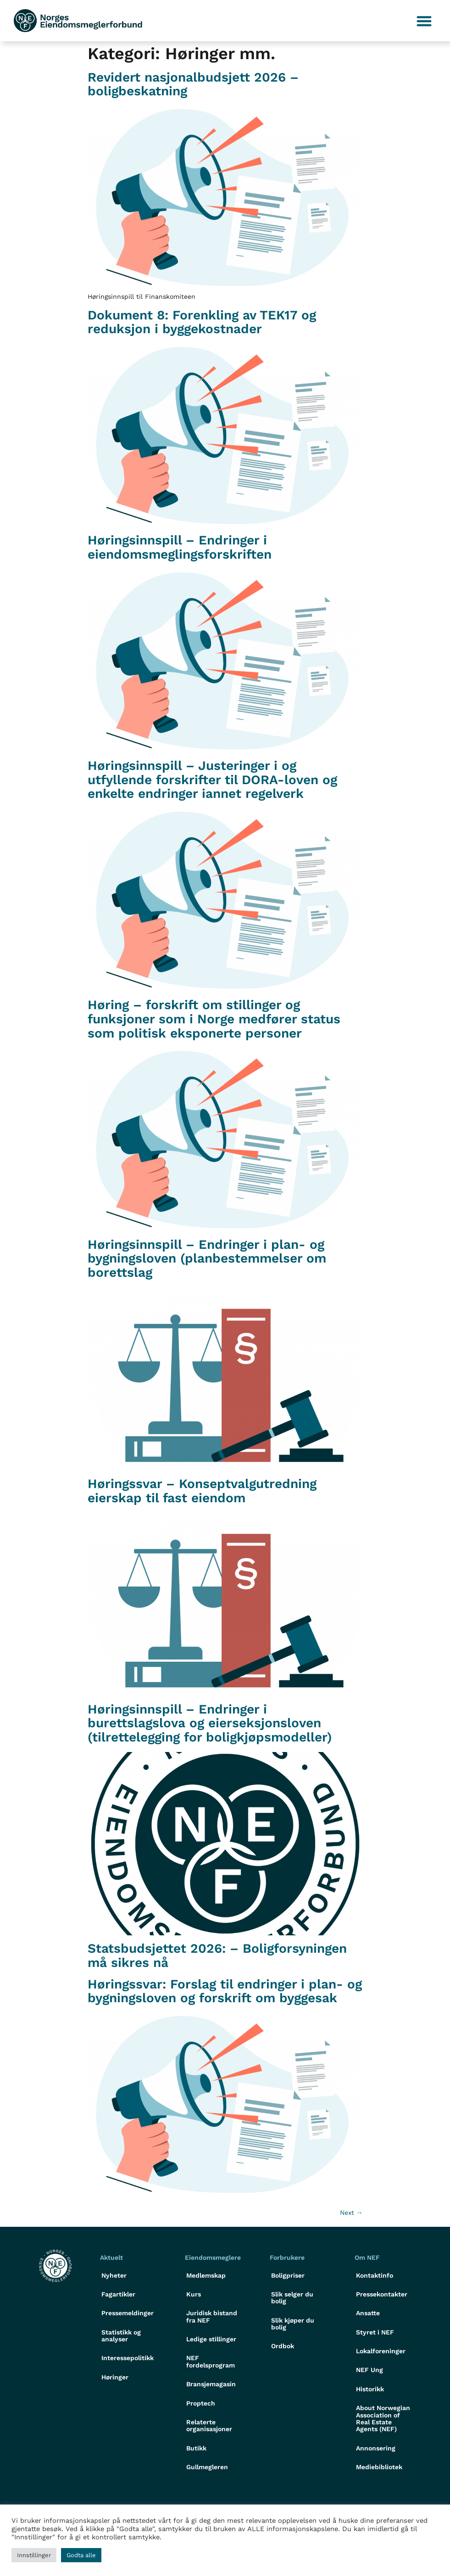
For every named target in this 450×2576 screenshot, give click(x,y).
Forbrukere (287, 2257)
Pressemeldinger (127, 2313)
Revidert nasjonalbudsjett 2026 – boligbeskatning (193, 84)
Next (351, 2212)
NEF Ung (369, 2369)
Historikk (370, 2389)
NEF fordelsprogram (210, 2361)
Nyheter (114, 2275)
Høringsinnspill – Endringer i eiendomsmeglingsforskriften (180, 547)
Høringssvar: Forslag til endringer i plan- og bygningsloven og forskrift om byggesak (225, 1991)
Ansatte (368, 2313)
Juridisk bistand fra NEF (211, 2316)
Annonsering (375, 2448)
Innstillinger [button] (34, 2555)
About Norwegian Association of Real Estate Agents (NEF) (383, 2418)
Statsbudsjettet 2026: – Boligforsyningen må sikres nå (217, 1955)
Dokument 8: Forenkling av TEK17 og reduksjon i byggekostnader (202, 322)
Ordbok (282, 2346)
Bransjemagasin (211, 2384)
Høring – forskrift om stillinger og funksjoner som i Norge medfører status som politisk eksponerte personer (214, 1019)
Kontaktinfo (374, 2275)
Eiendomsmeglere (213, 2257)
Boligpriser (288, 2275)
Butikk (196, 2448)
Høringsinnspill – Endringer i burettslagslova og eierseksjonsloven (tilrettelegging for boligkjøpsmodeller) (210, 1723)
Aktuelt (111, 2257)
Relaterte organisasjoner (209, 2425)
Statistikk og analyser (121, 2336)
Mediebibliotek (379, 2467)
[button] (424, 21)
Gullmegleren (207, 2467)
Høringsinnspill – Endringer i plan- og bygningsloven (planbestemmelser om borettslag (207, 1258)
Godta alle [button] (81, 2555)
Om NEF (367, 2257)
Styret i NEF (375, 2332)
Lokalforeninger (381, 2351)
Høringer (114, 2377)
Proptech (200, 2403)
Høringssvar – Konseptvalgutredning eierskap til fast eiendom (202, 1490)
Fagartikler (118, 2294)
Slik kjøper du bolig (292, 2324)
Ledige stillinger (211, 2339)
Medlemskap (206, 2275)
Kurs (193, 2294)
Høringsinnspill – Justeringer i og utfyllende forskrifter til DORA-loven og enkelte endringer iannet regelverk (212, 780)
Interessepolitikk (127, 2358)
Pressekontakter (381, 2294)
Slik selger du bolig (292, 2297)
